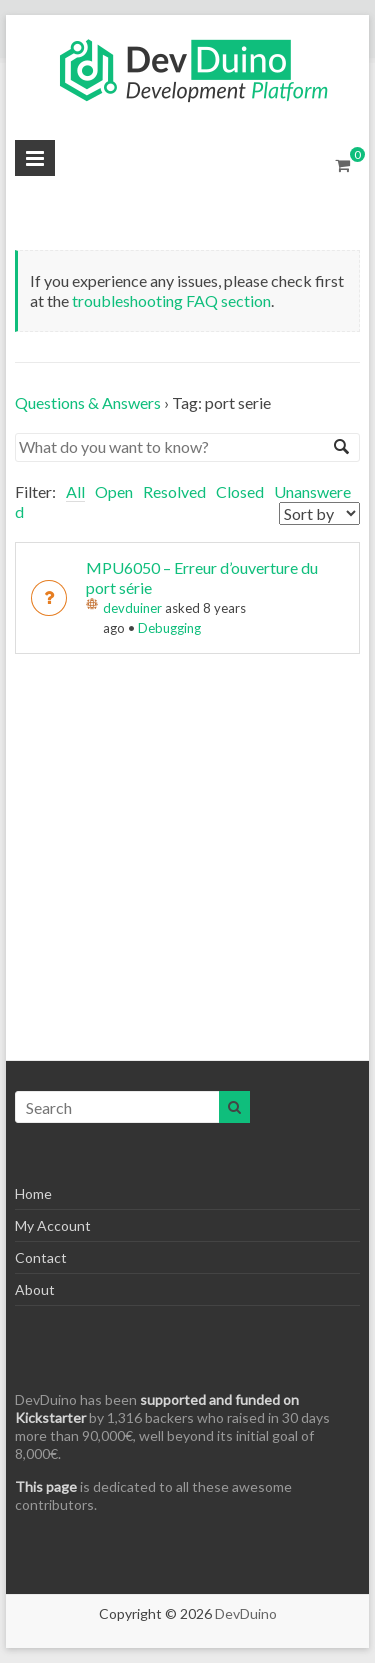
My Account (53, 1225)
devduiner (132, 608)
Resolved (174, 491)
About (35, 1289)
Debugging (169, 628)
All (75, 491)
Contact (41, 1257)
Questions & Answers (88, 402)
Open (114, 491)
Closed (240, 491)
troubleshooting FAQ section (171, 300)
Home (33, 1193)
